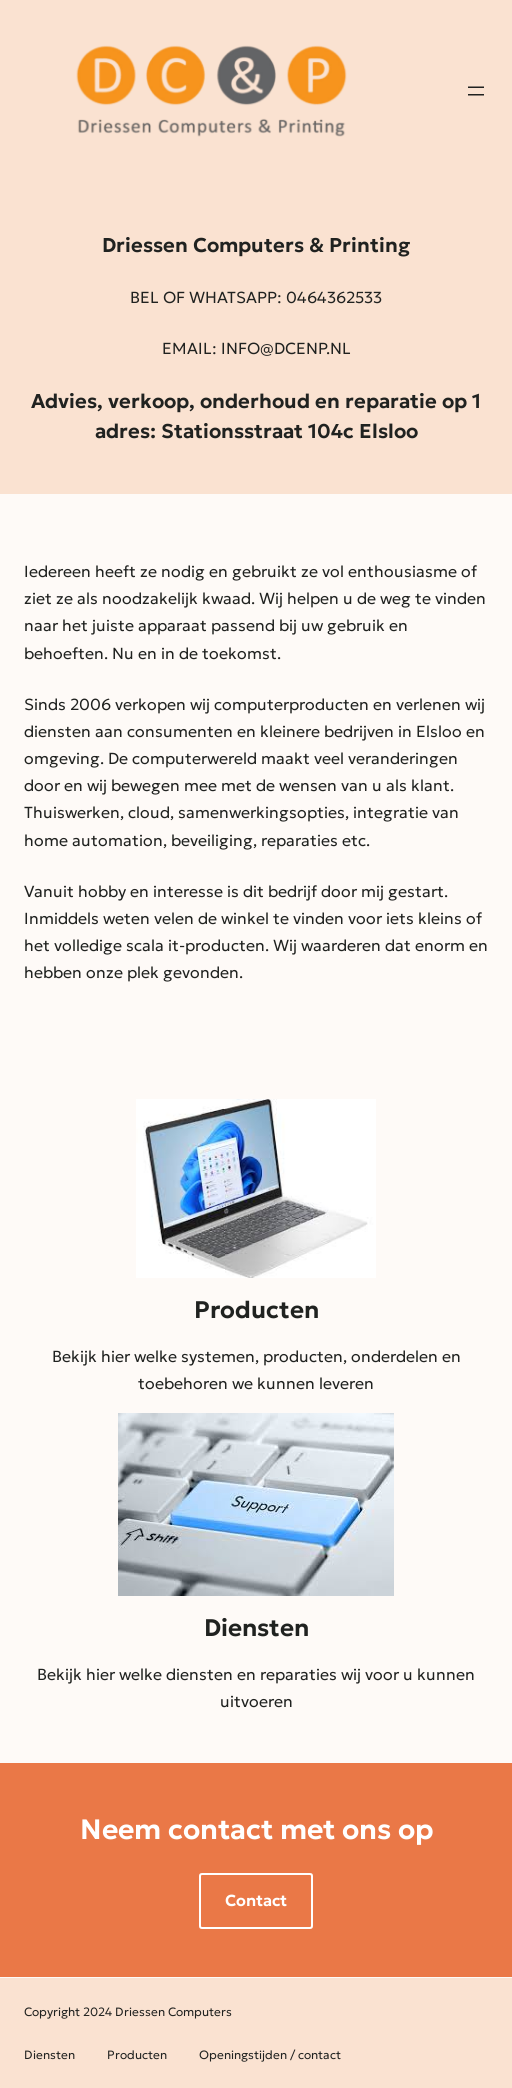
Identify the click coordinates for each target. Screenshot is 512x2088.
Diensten (256, 1628)
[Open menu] (476, 91)
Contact (256, 1900)
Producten (256, 1310)
